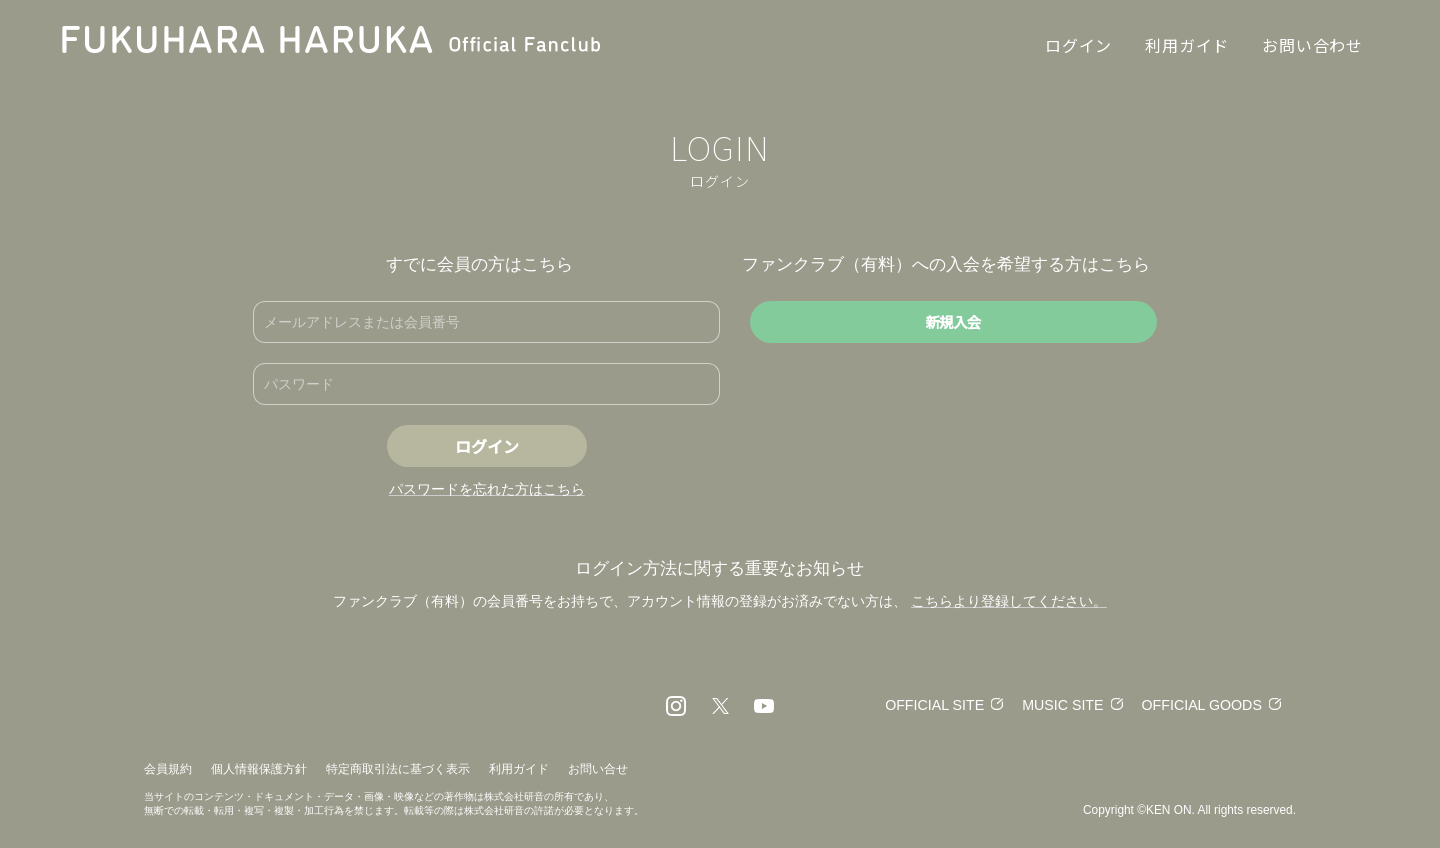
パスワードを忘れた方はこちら (487, 489)
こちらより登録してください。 (1009, 601)
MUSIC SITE (1053, 704)
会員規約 (168, 769)
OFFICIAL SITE (919, 704)
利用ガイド (519, 769)
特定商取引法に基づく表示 (398, 769)
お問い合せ (598, 769)
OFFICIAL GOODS (1198, 704)
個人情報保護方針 (259, 769)
